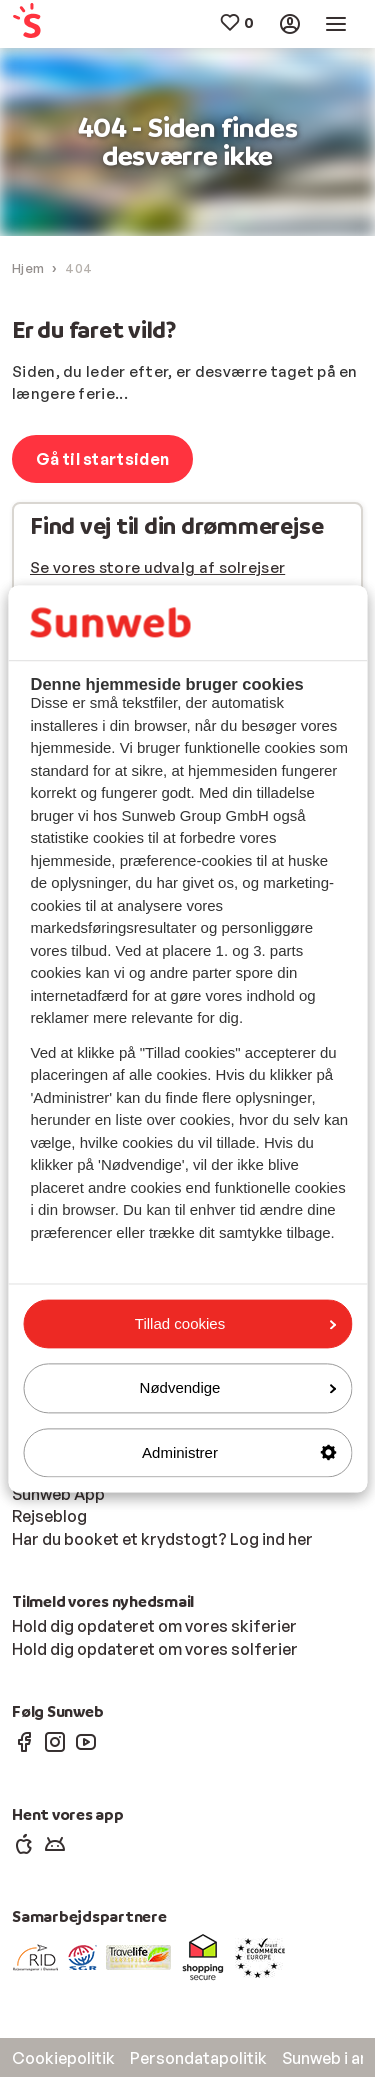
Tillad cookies (235, 1323)
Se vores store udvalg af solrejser (157, 567)
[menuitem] (41, 24)
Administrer (239, 1452)
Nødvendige (238, 1388)
